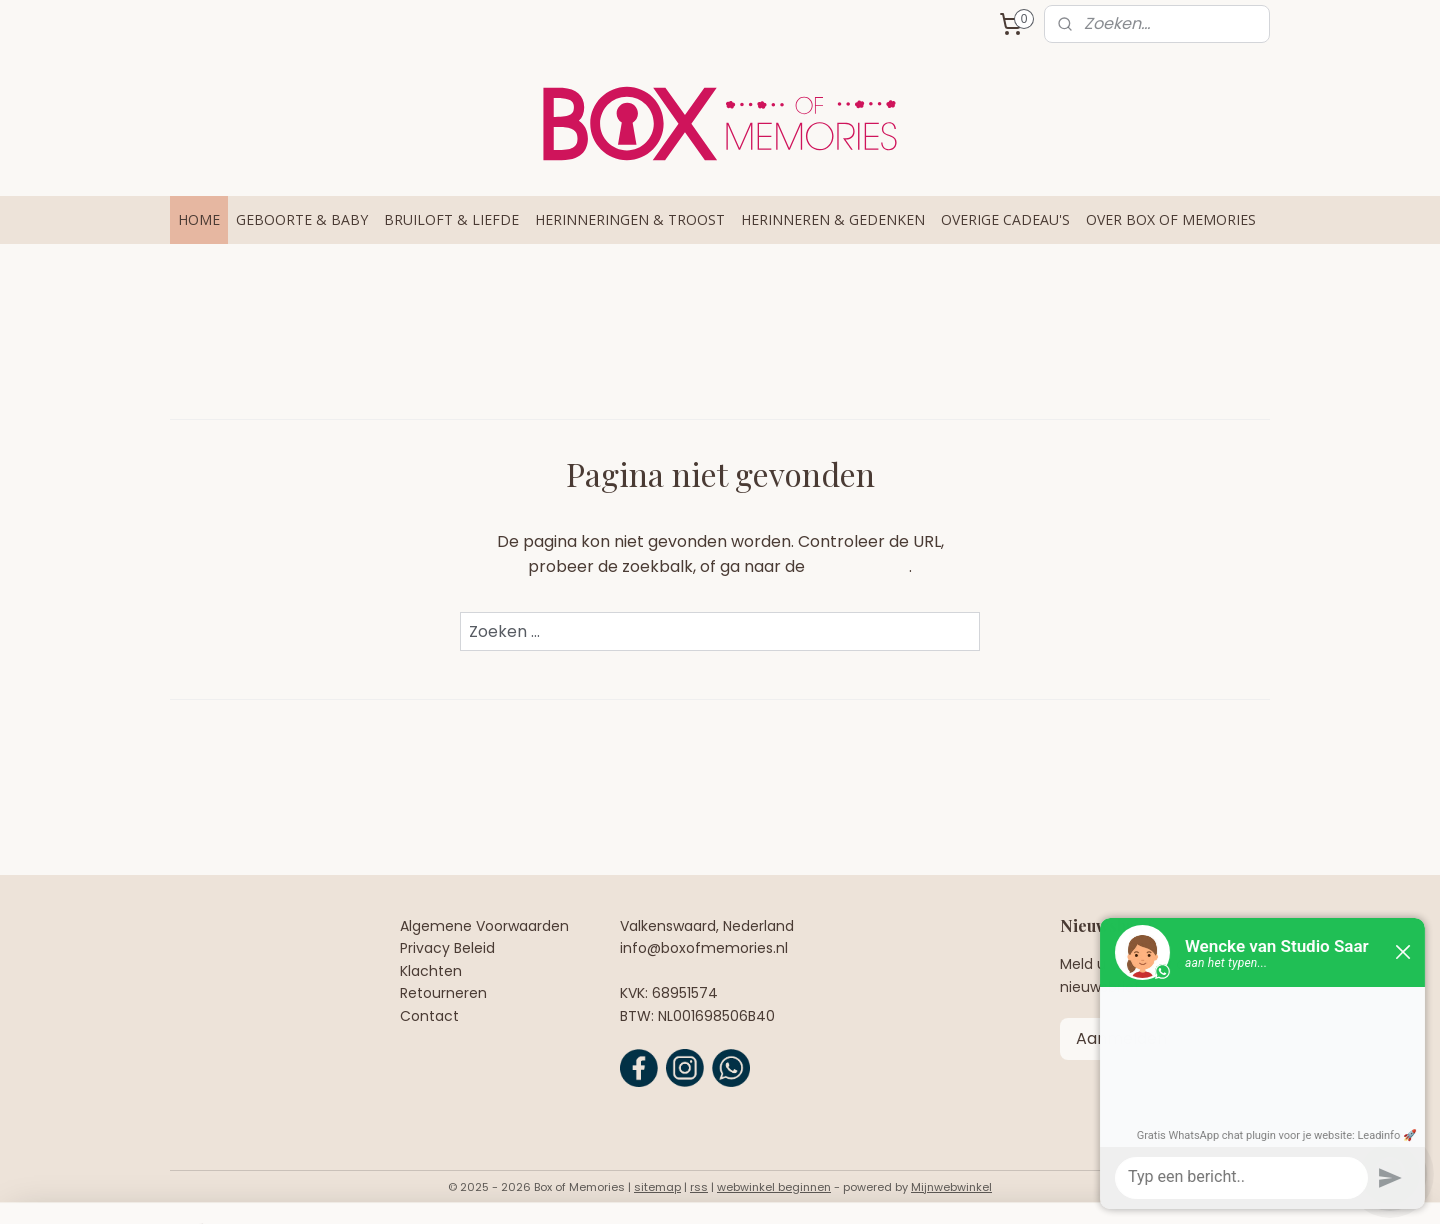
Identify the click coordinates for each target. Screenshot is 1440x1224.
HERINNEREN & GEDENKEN (833, 219)
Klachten (431, 971)
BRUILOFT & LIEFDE (451, 219)
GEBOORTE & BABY (302, 219)
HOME (199, 219)
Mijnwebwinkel (951, 1187)
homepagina (859, 566)
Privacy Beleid (447, 948)
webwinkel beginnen (774, 1187)
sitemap (657, 1187)
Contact (429, 1016)
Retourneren (443, 993)
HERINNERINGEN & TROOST (630, 219)
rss (699, 1187)
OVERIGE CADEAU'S (1005, 219)
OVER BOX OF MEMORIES (1171, 219)
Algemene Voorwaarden (484, 926)
